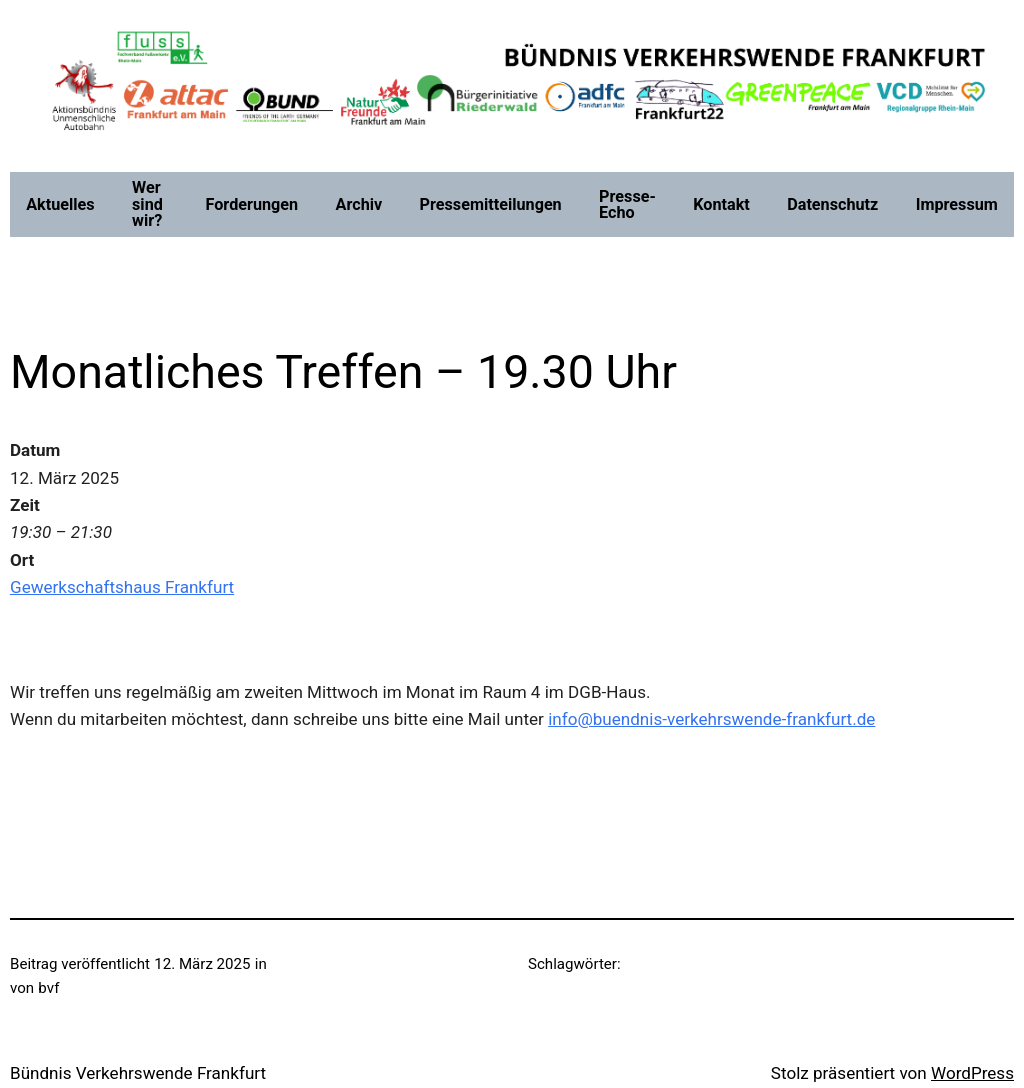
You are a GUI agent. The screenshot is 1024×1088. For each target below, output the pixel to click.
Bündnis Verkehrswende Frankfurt (138, 1073)
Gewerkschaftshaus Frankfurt (122, 587)
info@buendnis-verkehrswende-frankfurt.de (711, 719)
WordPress (972, 1073)
